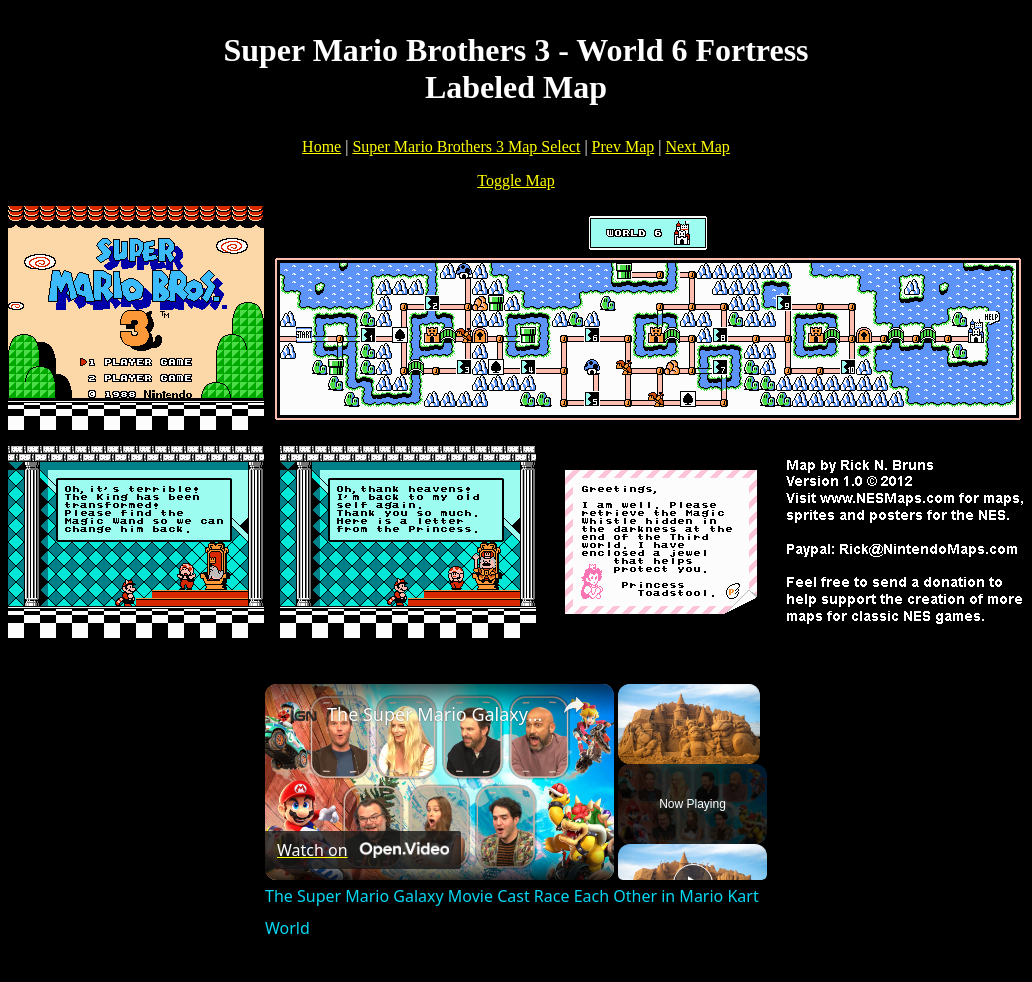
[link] (297, 716)
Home (321, 146)
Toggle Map (516, 180)
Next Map (697, 146)
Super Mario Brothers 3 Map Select (466, 146)
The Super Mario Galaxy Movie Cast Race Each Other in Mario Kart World (436, 714)
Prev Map (623, 146)
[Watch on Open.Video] (363, 850)
